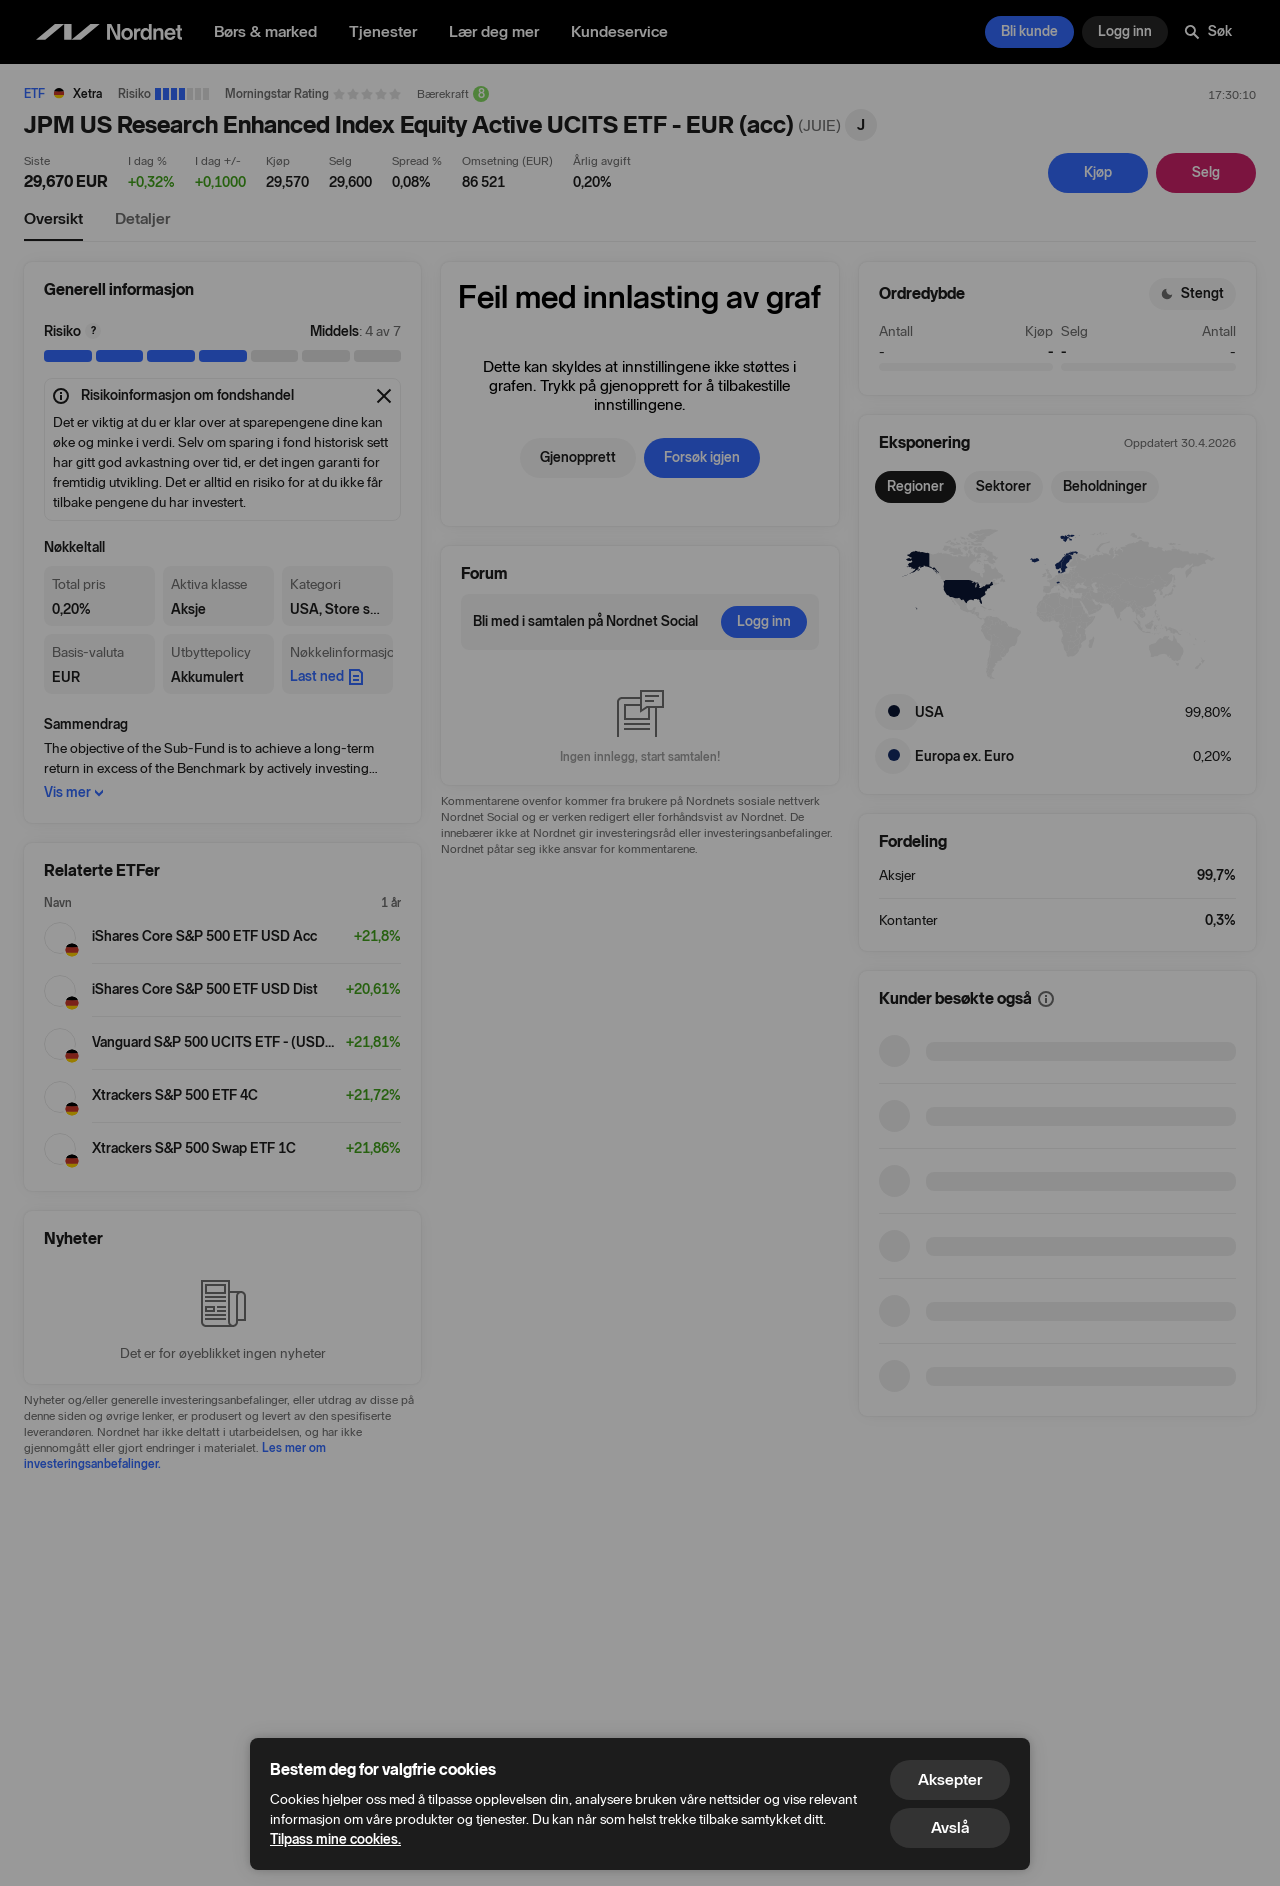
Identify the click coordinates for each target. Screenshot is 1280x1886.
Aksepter (950, 1779)
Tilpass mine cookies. (335, 1839)
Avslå (950, 1827)
